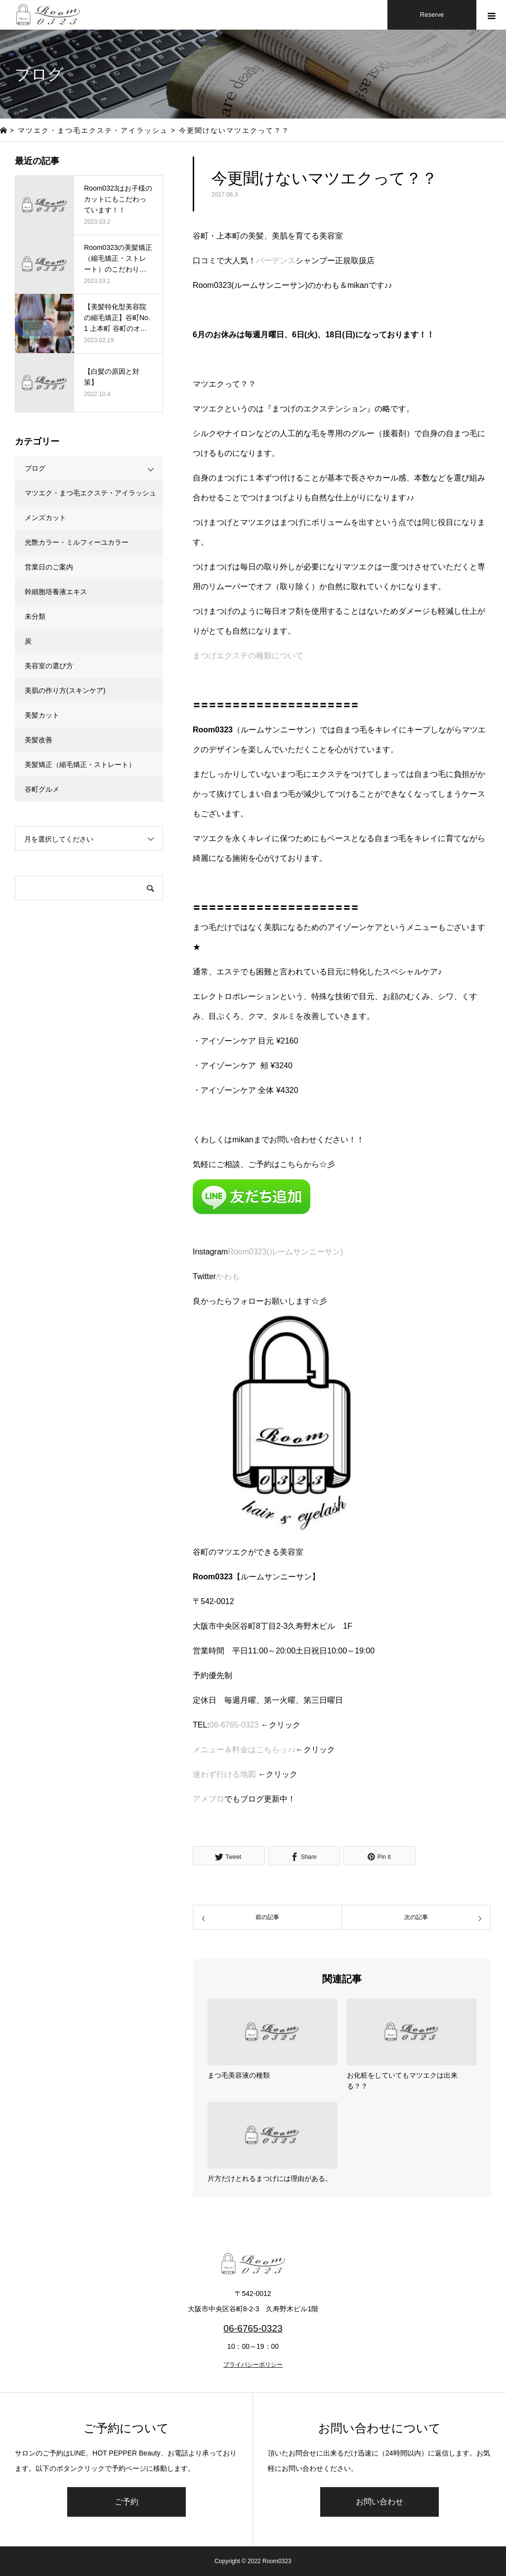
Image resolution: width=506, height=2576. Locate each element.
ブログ (35, 468)
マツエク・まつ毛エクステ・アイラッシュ (90, 493)
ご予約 (126, 2501)
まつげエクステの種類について (248, 655)
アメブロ (208, 1799)
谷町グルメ (42, 789)
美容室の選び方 (49, 666)
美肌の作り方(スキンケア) (65, 690)
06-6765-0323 (234, 1725)
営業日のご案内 (49, 567)
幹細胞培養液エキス (56, 592)
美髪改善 (38, 740)
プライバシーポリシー (253, 2364)
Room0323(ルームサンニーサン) (285, 1252)
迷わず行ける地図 (224, 1774)
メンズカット (45, 518)
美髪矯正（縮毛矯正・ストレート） (80, 764)
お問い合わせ (379, 2501)
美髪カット (42, 715)
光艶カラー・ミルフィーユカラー (76, 542)
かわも (228, 1276)
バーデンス (275, 260)
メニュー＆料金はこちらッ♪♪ (244, 1749)
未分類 (35, 616)
